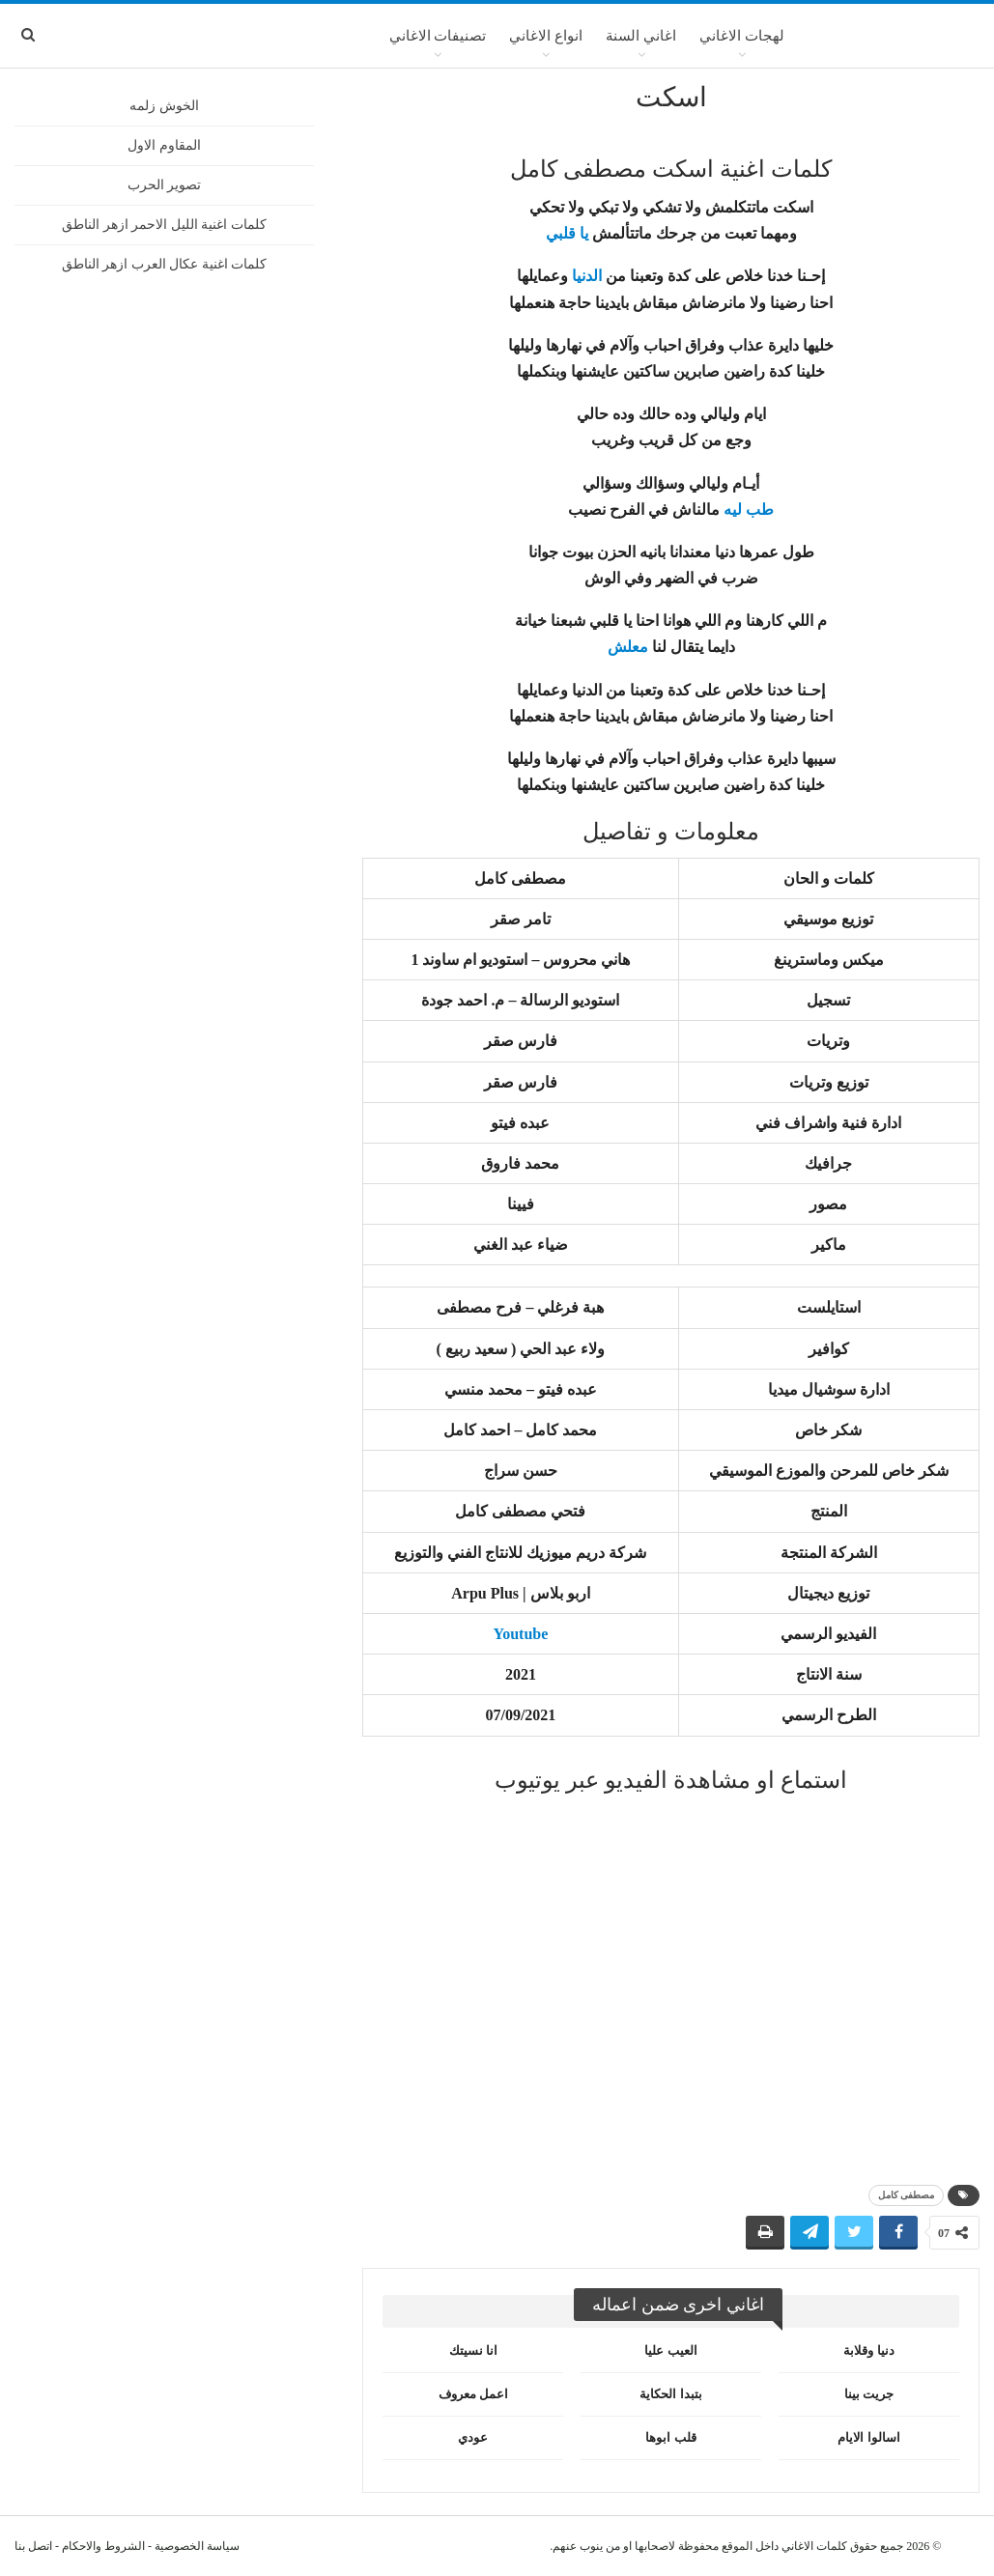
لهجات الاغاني (741, 35)
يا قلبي (567, 233)
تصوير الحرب (165, 185)
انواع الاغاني (545, 35)
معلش (628, 646)
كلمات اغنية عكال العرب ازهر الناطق (165, 264)
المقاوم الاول (164, 145)
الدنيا (587, 276)
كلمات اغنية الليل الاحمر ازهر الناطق (164, 224)
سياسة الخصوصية (197, 2546)
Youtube (520, 1634)
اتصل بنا (33, 2546)
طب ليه (749, 509)
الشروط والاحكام (103, 2546)
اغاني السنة (641, 35)
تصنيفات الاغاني (438, 35)
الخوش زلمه (164, 106)
